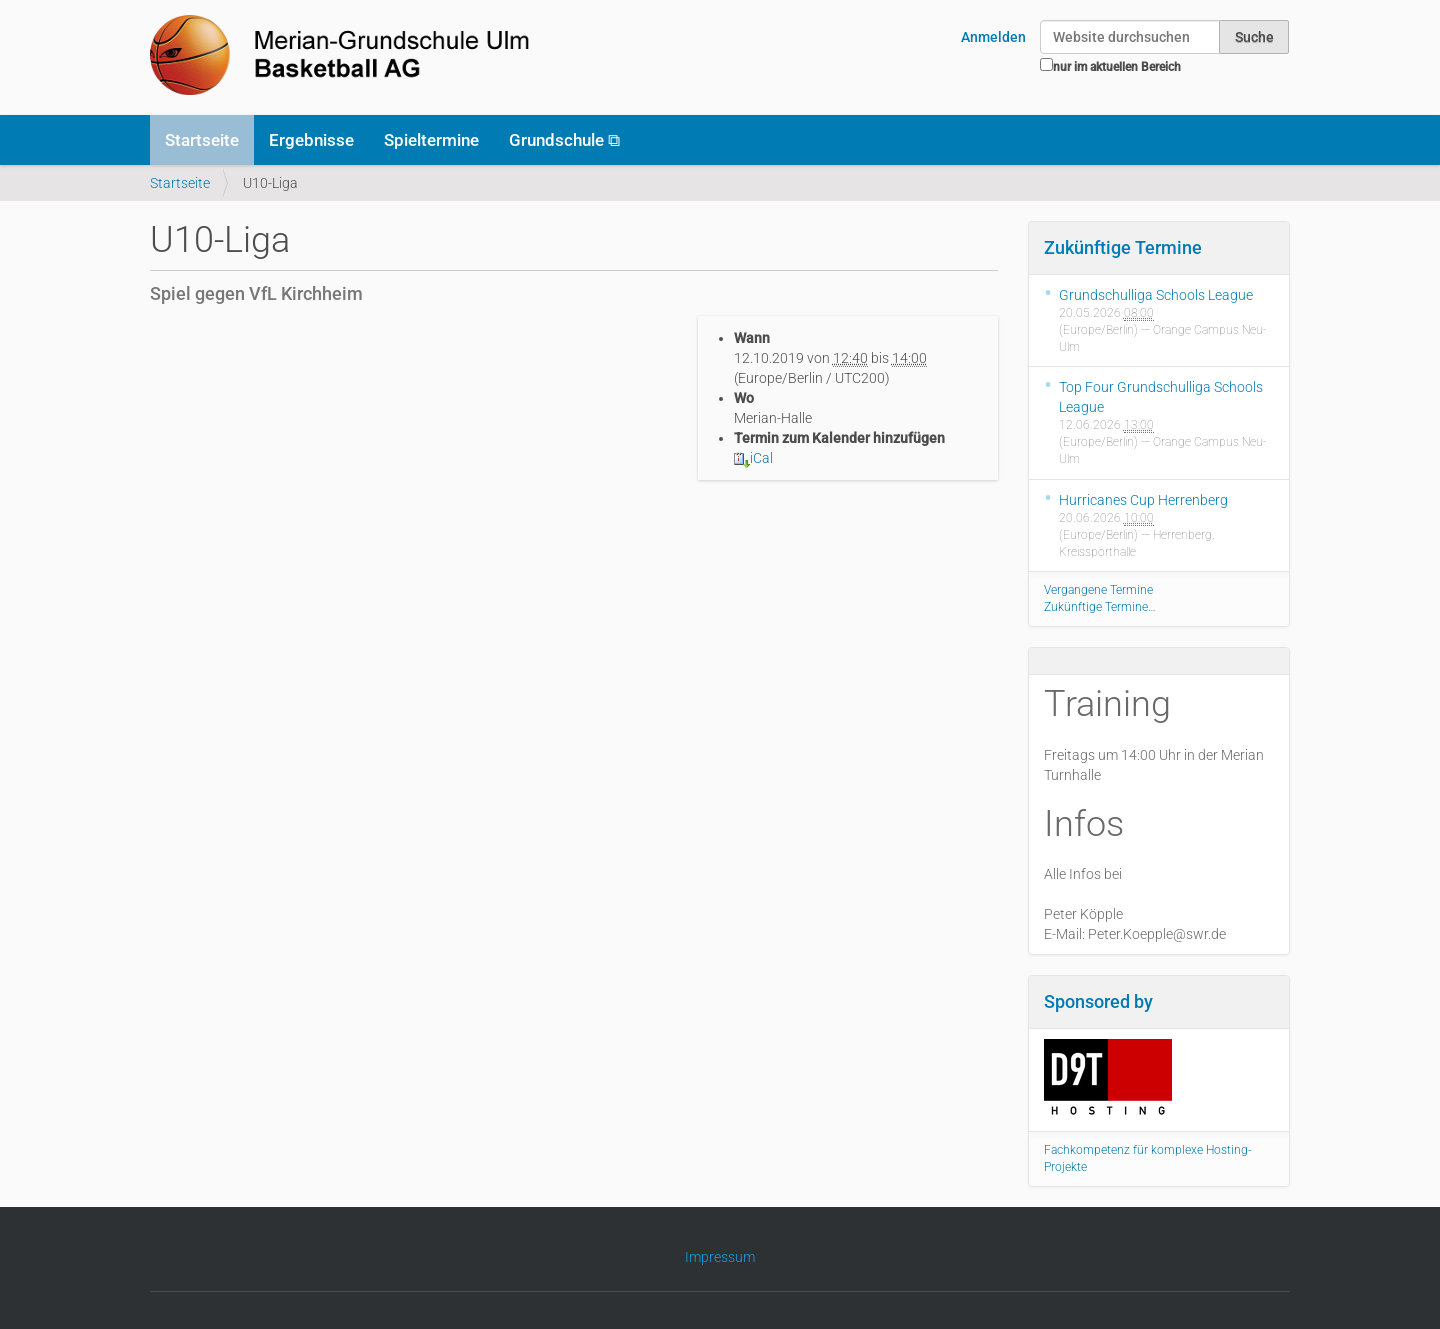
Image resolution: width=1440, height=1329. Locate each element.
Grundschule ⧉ (564, 140)
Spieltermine (431, 140)
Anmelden (993, 37)
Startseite (202, 140)
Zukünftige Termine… (1100, 607)
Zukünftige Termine (1123, 247)
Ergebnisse (311, 140)
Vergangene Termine (1098, 590)
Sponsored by (1098, 1001)
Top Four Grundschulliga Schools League (1161, 397)
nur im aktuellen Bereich (1117, 67)
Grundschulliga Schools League (1156, 295)
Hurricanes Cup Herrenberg (1143, 500)
